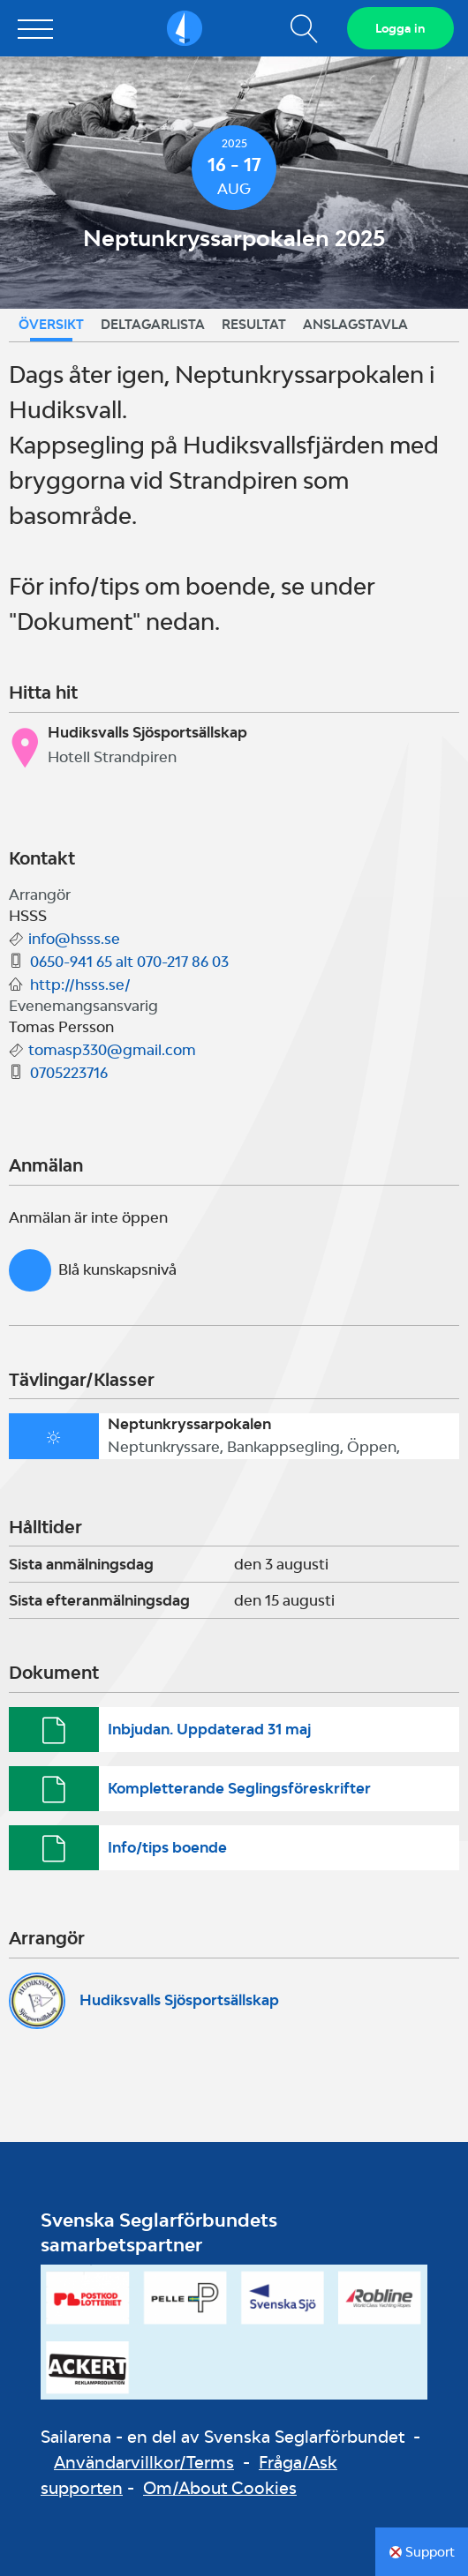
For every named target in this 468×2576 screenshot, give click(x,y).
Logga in (400, 28)
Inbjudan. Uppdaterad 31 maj (209, 1729)
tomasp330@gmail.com (112, 1050)
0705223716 (69, 1073)
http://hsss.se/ (80, 984)
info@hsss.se (74, 938)
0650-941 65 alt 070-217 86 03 (129, 961)
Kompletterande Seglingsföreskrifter (239, 1788)
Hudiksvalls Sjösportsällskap (179, 2000)
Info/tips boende (167, 1847)
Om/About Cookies (220, 2487)
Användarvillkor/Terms (144, 2462)
